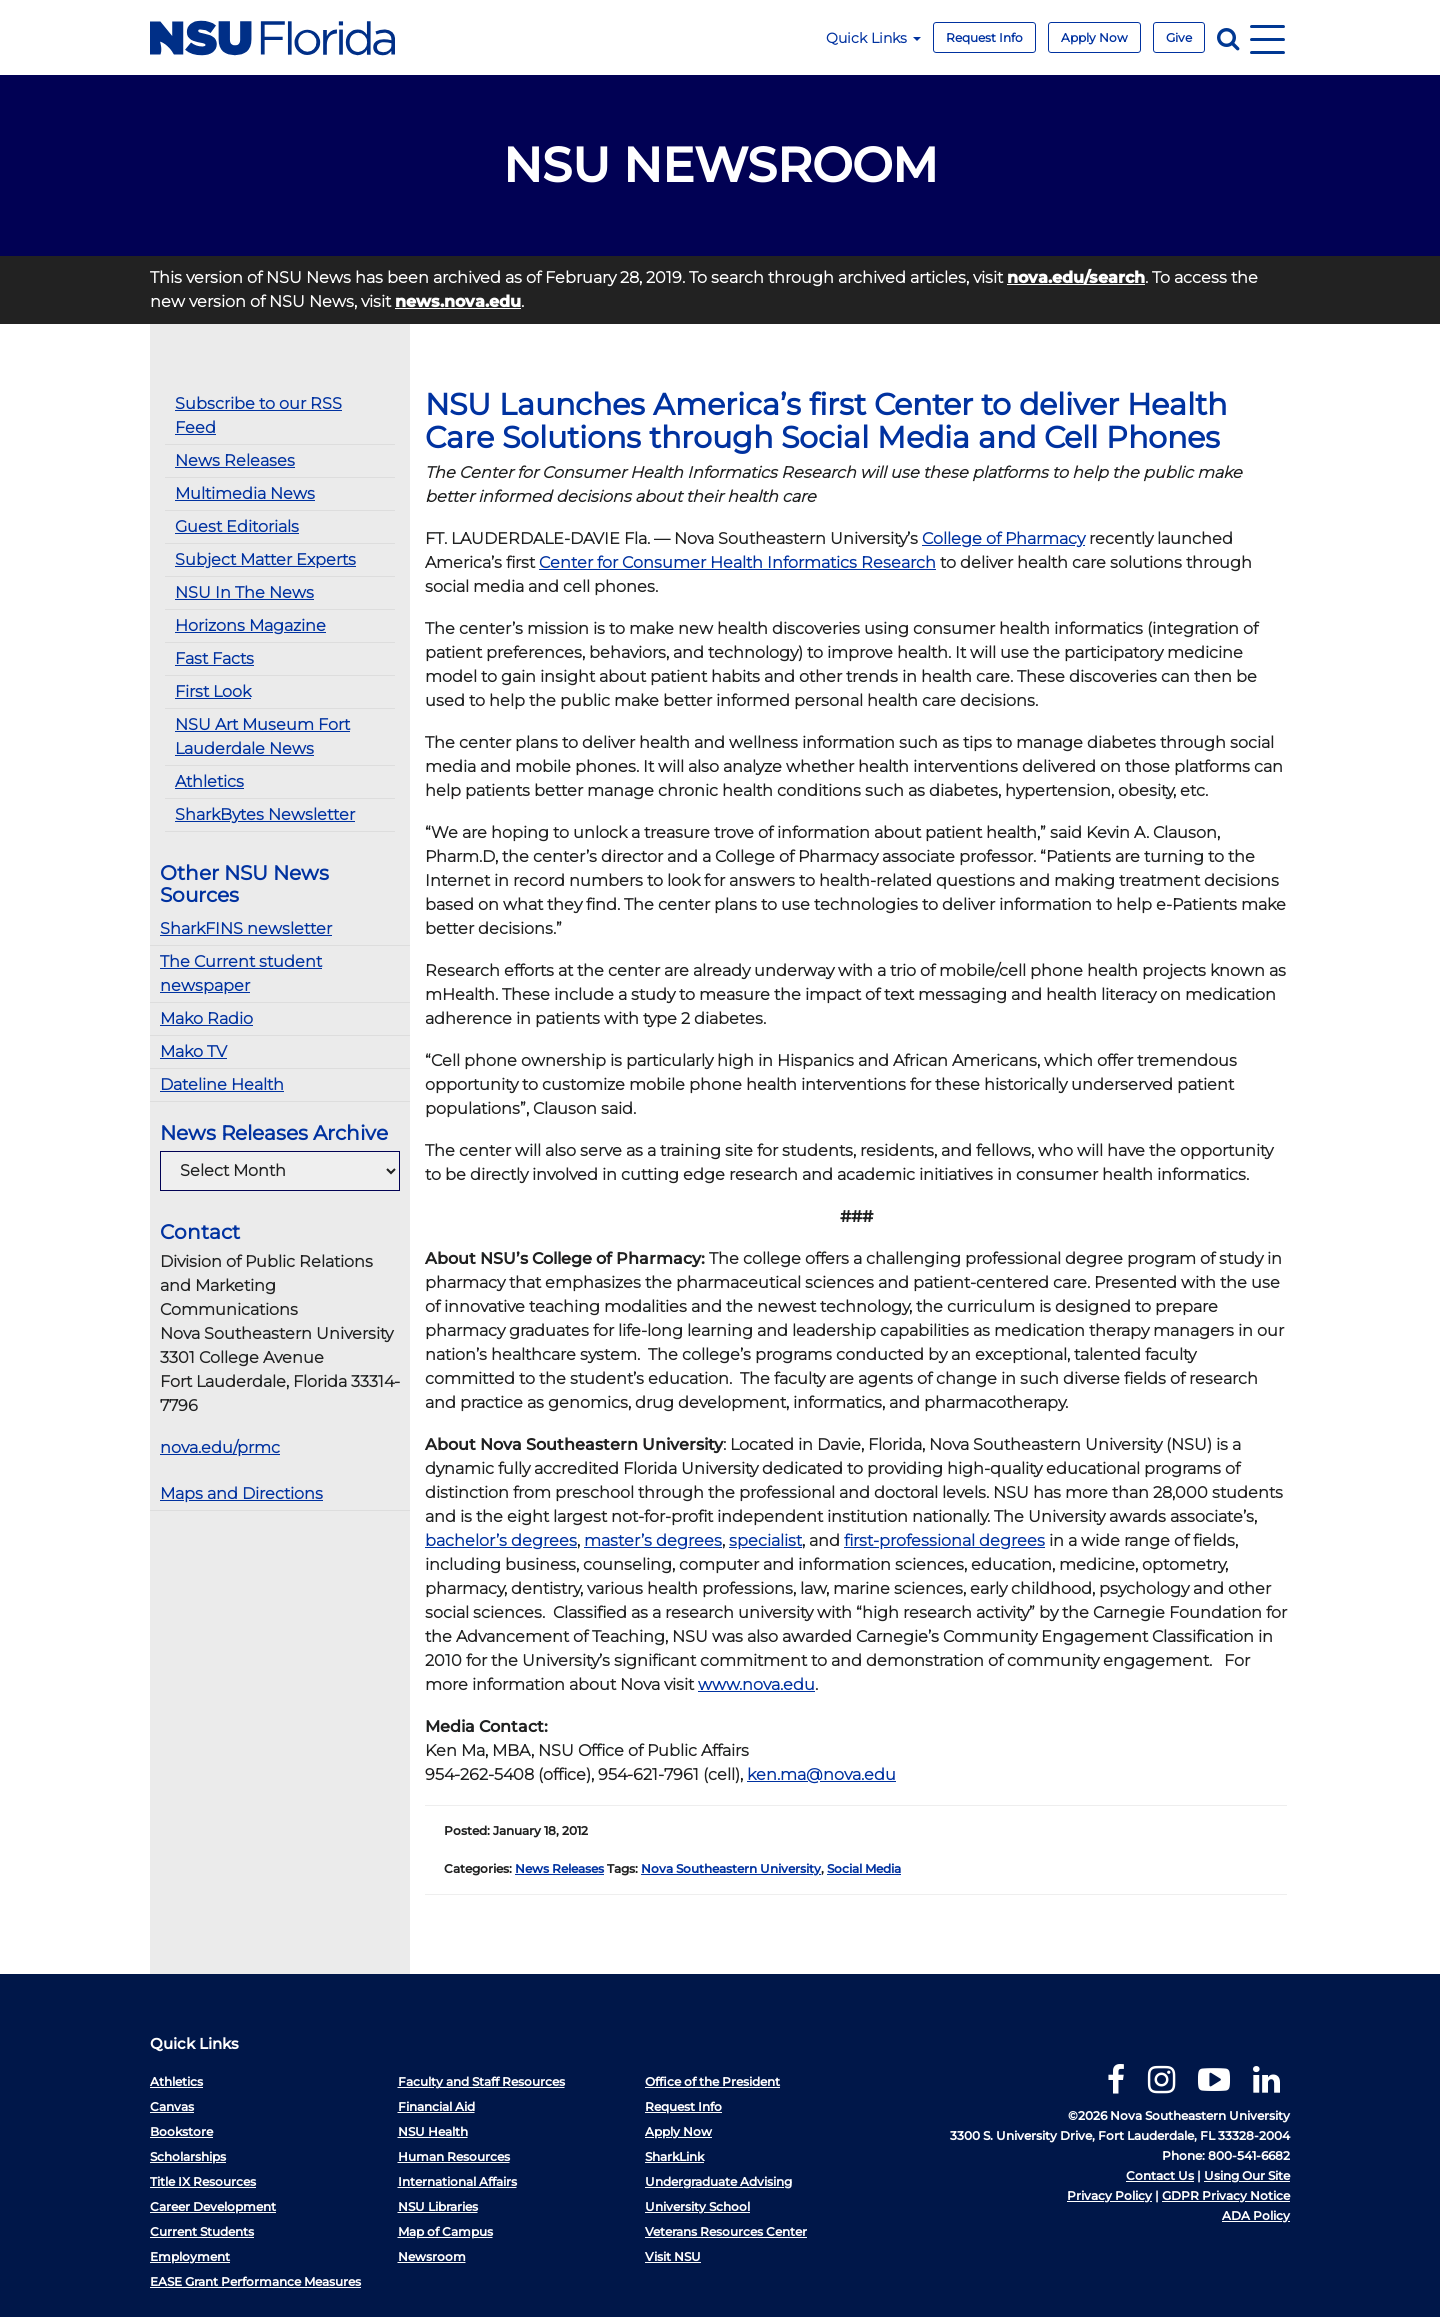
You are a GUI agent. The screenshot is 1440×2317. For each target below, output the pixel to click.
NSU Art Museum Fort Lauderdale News (262, 736)
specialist (765, 1540)
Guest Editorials (237, 526)
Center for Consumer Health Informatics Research (737, 562)
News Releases (235, 460)
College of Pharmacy (1003, 538)
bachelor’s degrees (501, 1540)
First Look (213, 691)
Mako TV (193, 1051)
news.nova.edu (458, 301)
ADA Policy (1256, 2215)
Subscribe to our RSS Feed (258, 415)
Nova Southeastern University (731, 1868)
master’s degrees (653, 1540)
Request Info (984, 37)
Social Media (864, 1868)
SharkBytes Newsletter (265, 814)
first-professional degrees (944, 1540)
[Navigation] (1267, 37)
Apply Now (1094, 37)
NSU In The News (244, 592)
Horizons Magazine (250, 625)
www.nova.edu (756, 1684)
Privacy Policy (1109, 2195)
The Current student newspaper (241, 973)
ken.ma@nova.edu (821, 1774)
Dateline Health (222, 1084)
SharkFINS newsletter (246, 928)
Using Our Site (1247, 2175)
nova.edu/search (1076, 277)
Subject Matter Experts (265, 559)
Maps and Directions (241, 1493)
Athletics (209, 781)
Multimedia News (245, 493)
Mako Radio (206, 1018)
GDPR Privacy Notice (1226, 2195)
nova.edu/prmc (220, 1447)
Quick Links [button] (873, 38)
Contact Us (1160, 2175)
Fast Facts (214, 658)
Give (1179, 37)
